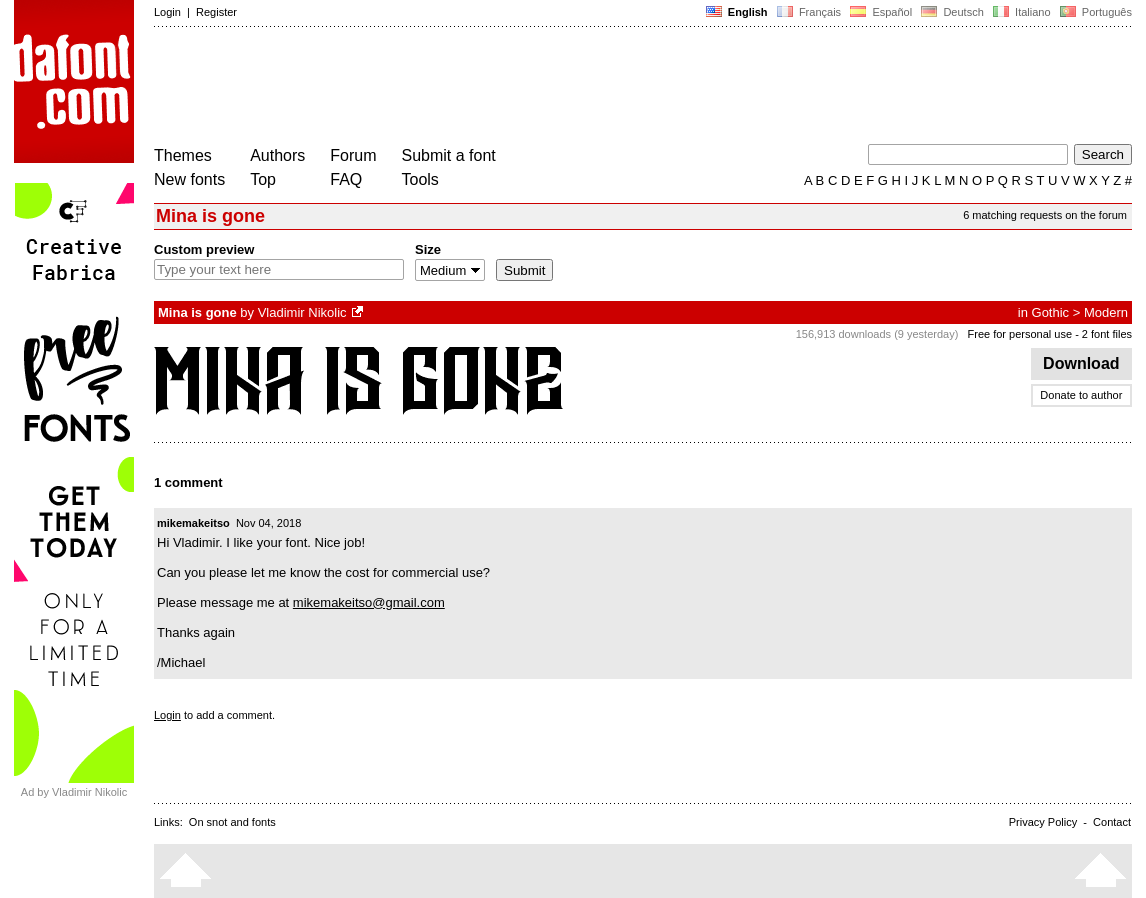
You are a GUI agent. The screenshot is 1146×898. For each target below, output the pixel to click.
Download (1081, 363)
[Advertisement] (518, 88)
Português (1094, 12)
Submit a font (449, 155)
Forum (353, 155)
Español (881, 12)
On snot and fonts (232, 822)
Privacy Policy (1043, 822)
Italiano (1022, 12)
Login (167, 12)
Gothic (1051, 312)
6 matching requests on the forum (1045, 215)
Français (809, 12)
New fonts (189, 179)
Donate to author (1081, 395)
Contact (1112, 822)
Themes (183, 155)
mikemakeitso (193, 523)
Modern (1106, 312)
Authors (277, 155)
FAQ (346, 179)
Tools (420, 179)
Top (263, 179)
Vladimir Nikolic (302, 312)
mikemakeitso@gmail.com (369, 602)
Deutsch (952, 12)
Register (216, 12)
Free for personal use (1020, 334)
